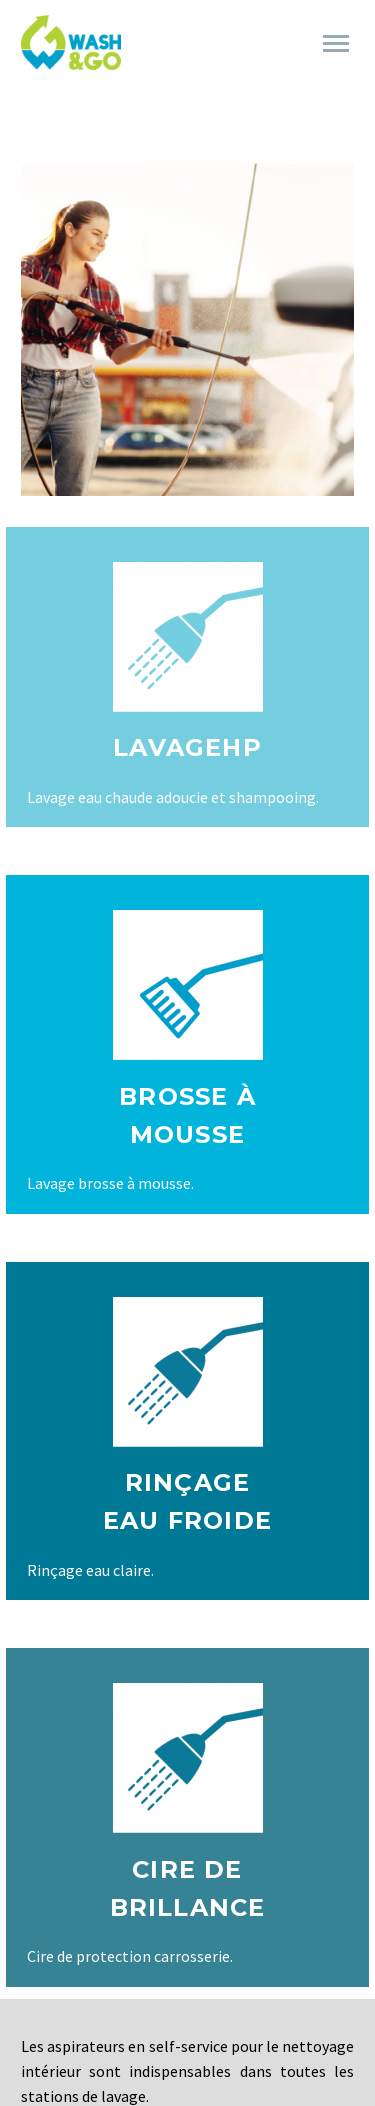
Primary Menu (336, 43)
